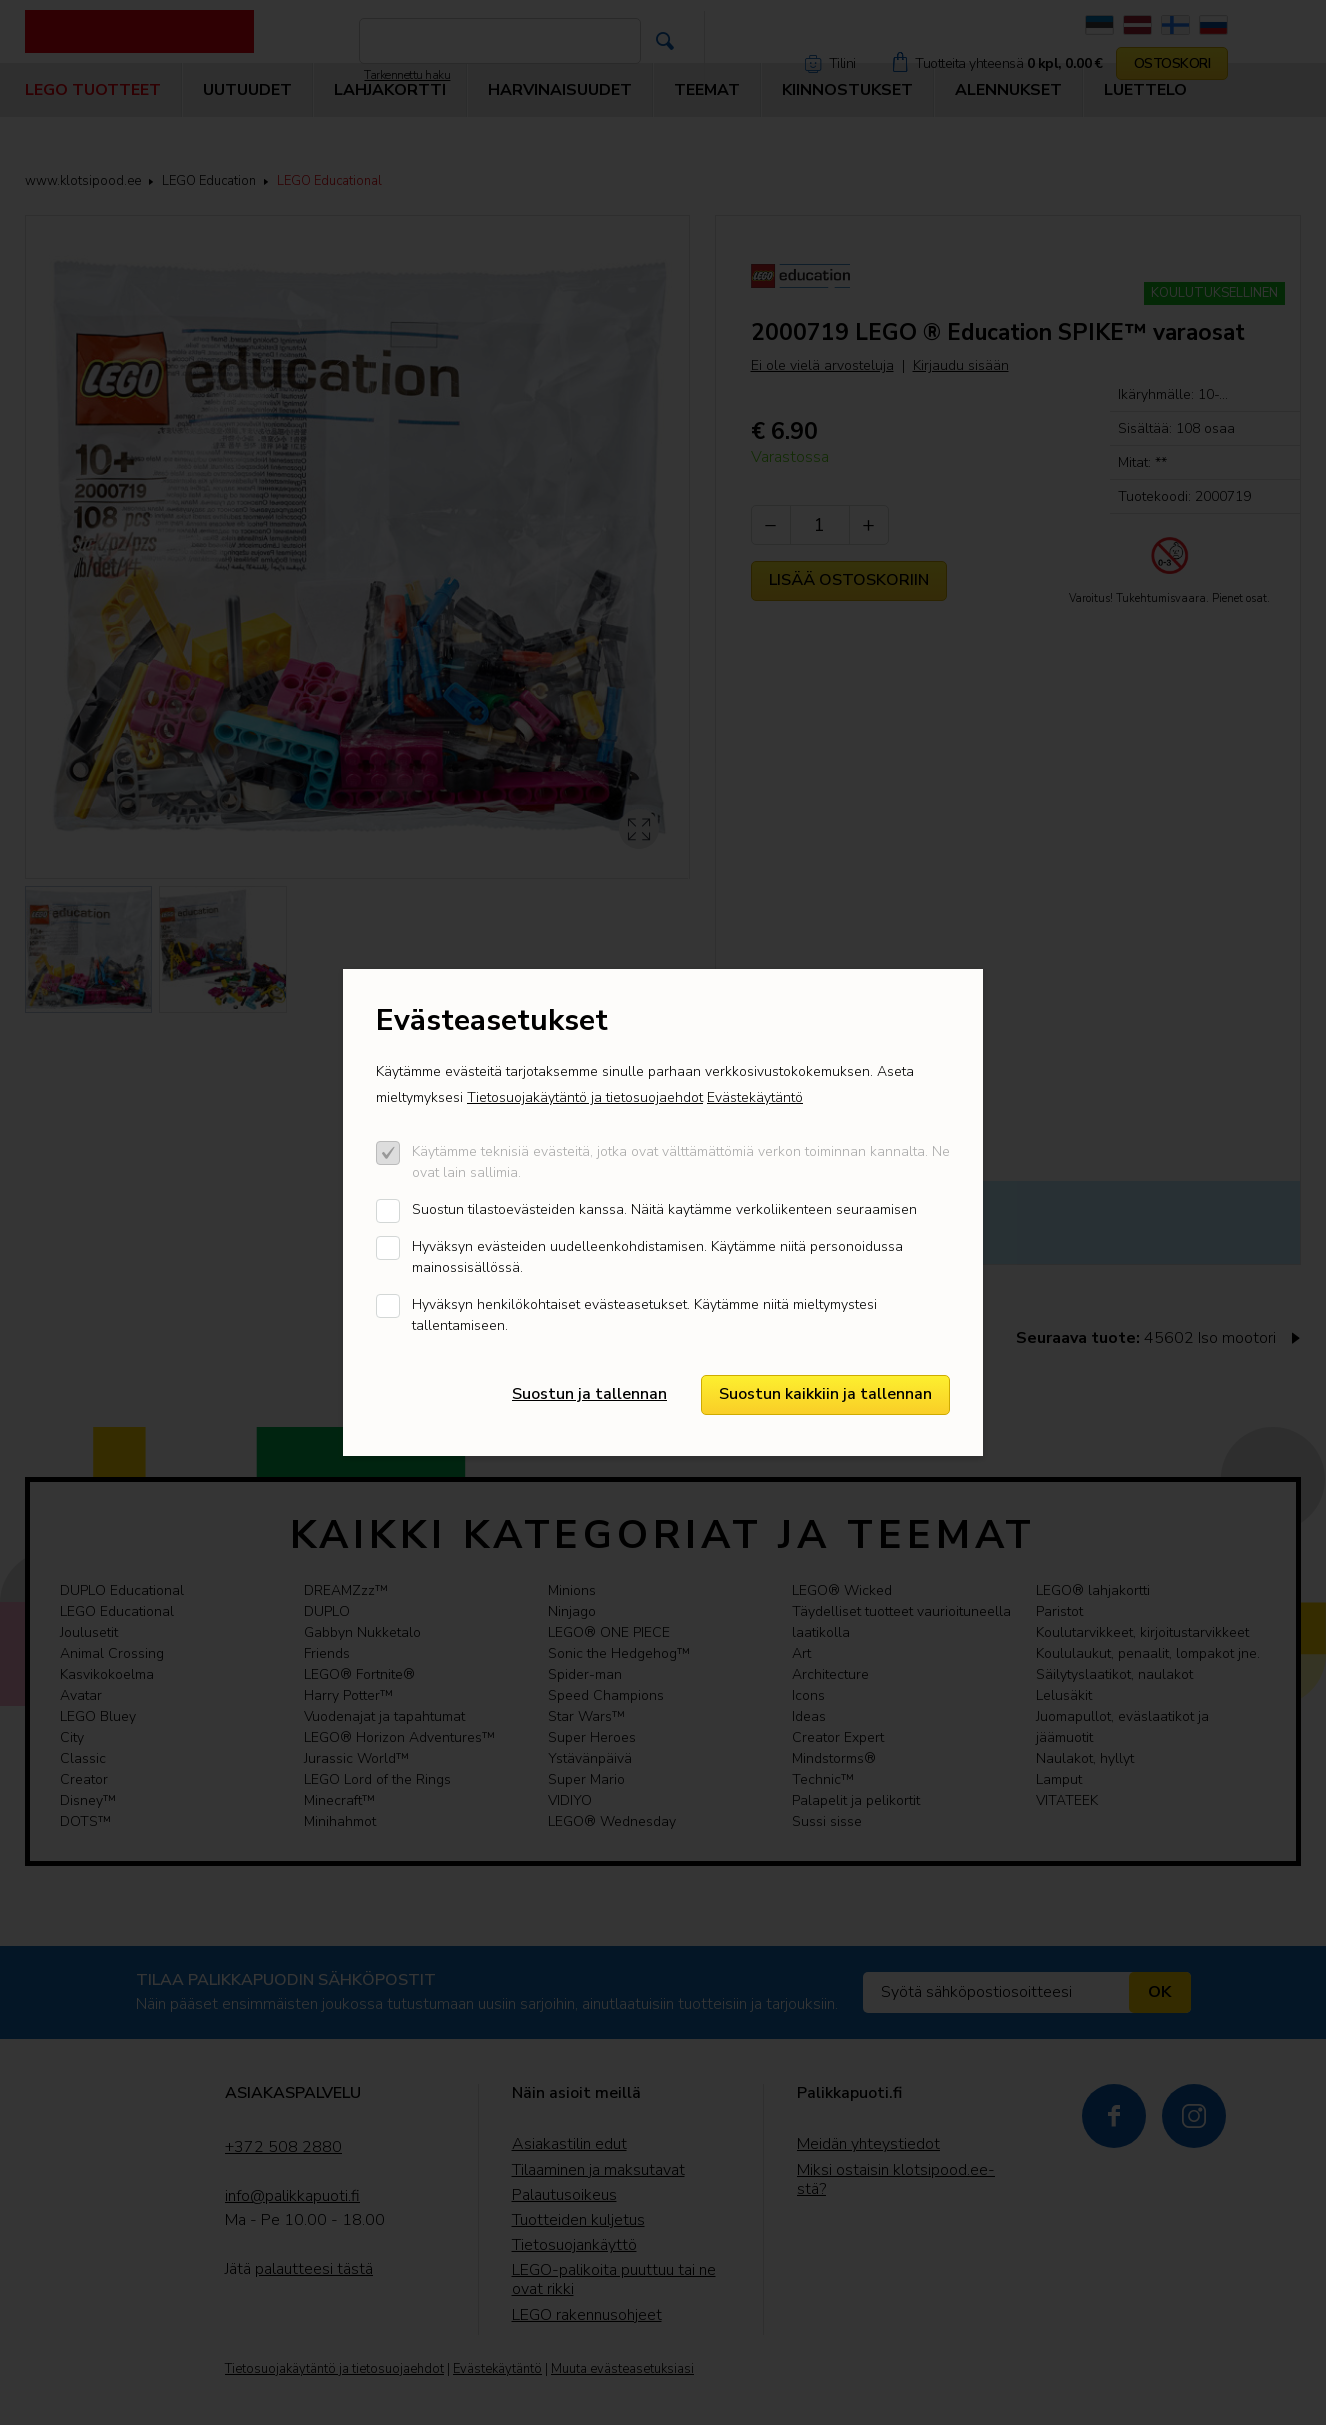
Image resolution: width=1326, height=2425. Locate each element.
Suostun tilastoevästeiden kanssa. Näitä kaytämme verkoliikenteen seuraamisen (664, 1209)
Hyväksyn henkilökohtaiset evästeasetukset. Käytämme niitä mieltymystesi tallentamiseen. (644, 1315)
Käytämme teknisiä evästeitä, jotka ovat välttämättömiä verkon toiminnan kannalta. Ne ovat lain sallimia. (681, 1162)
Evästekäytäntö (755, 1097)
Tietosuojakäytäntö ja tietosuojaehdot (585, 1097)
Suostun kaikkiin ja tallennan (825, 1394)
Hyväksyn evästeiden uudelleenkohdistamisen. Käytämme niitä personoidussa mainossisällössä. (657, 1257)
